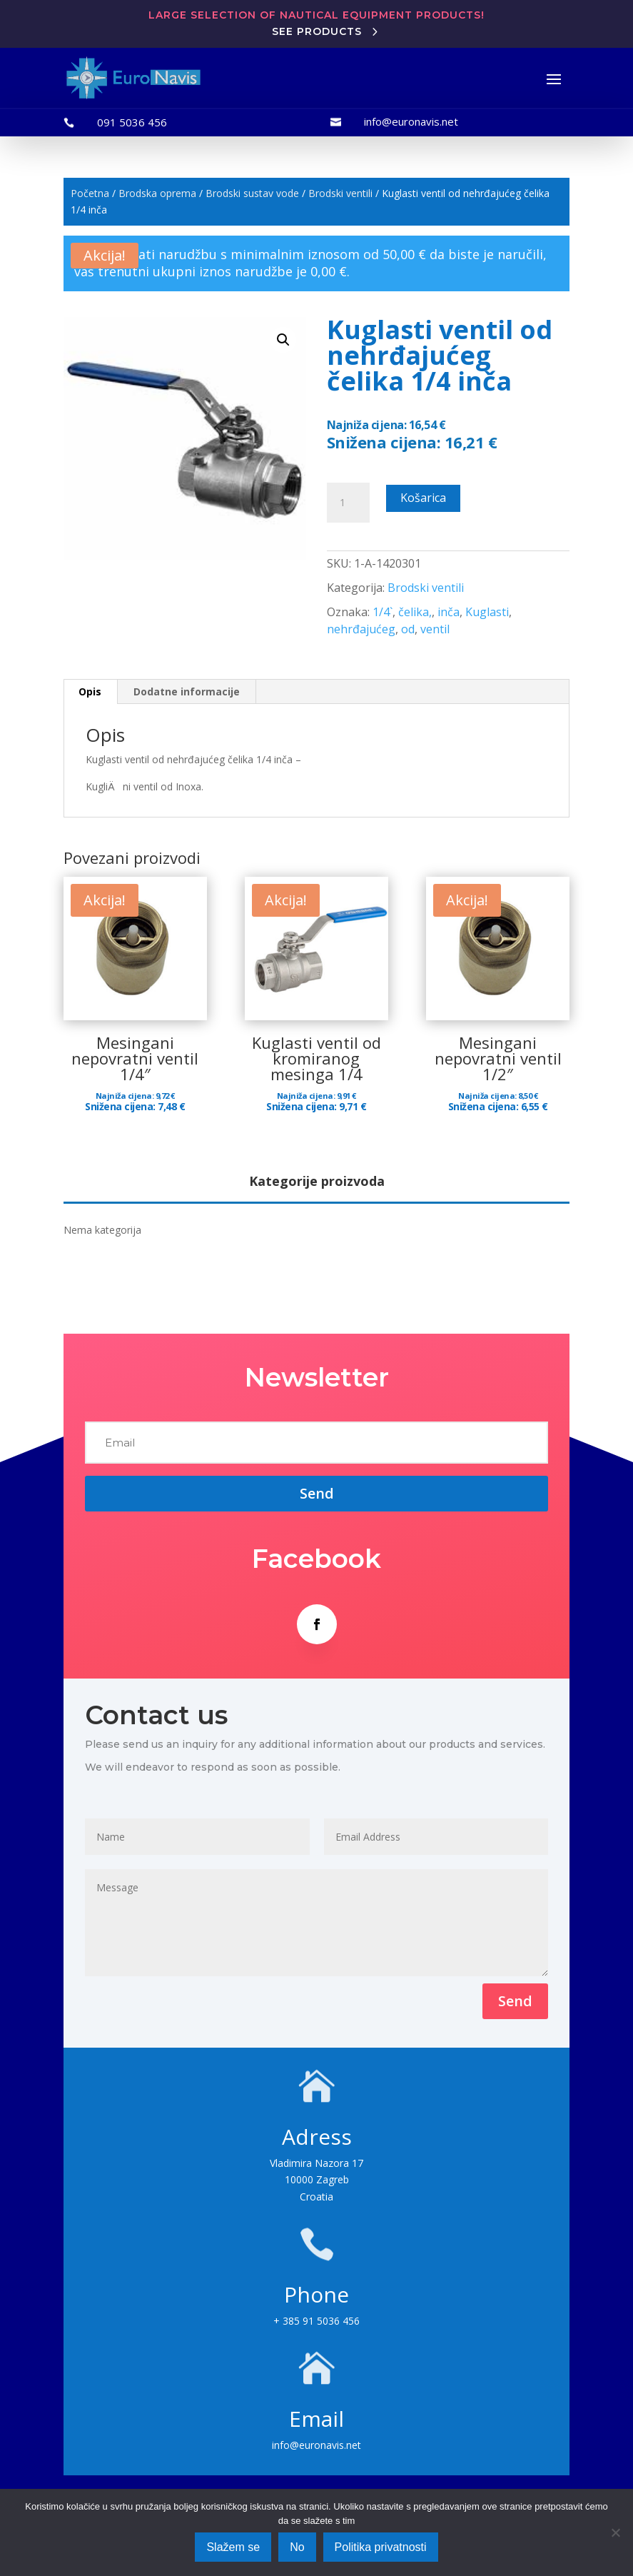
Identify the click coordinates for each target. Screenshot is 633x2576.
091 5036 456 (132, 122)
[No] (615, 2532)
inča (448, 612)
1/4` (383, 612)
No (297, 2547)
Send (515, 2001)
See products (317, 31)
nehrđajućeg (361, 629)
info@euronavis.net (411, 121)
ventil (435, 629)
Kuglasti (487, 612)
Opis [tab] (90, 691)
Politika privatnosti (381, 2547)
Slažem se (233, 2547)
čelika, (415, 612)
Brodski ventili (340, 193)
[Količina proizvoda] (348, 503)
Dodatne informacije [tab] (186, 691)
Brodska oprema (157, 193)
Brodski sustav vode (252, 193)
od (408, 629)
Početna (90, 193)
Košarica (423, 497)
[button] (283, 340)
